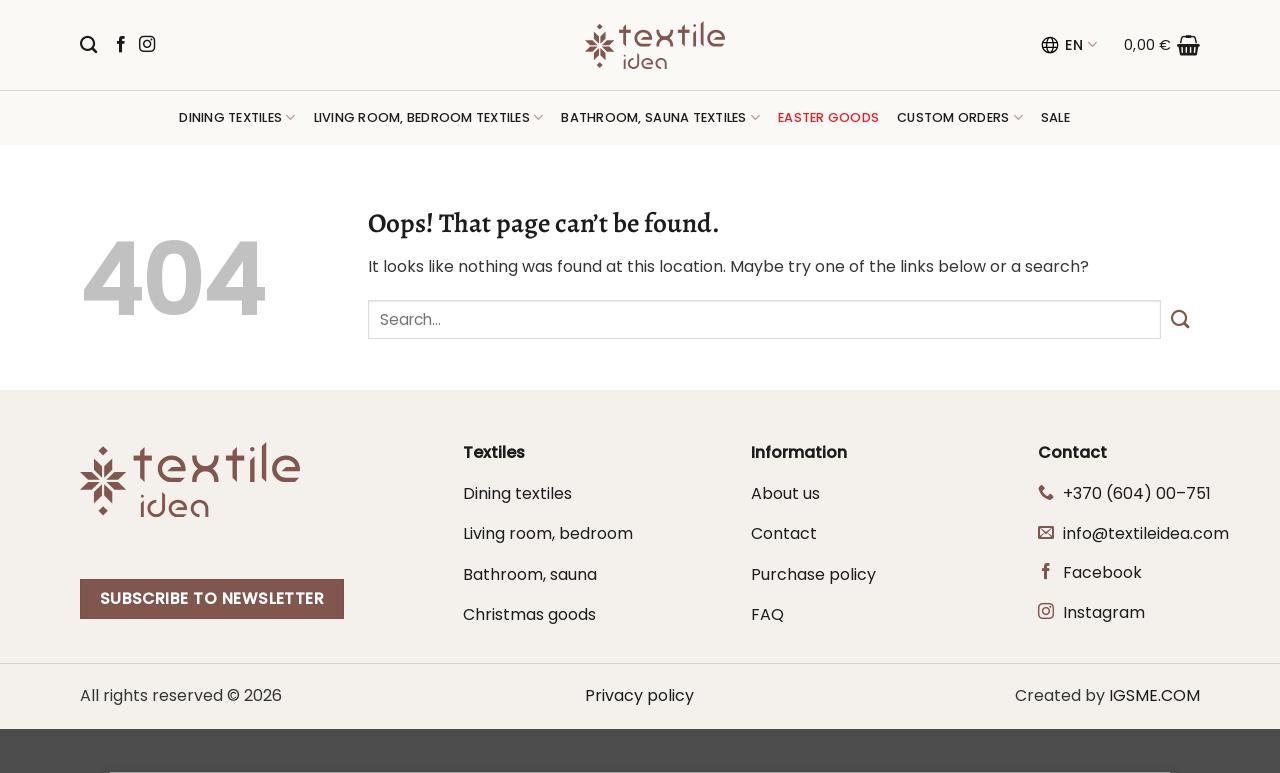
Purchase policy (813, 574)
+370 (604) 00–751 (1137, 493)
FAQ (767, 614)
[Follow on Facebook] (121, 45)
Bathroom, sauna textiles (660, 117)
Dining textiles (237, 117)
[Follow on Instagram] (147, 45)
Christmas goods (529, 614)
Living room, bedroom (548, 533)
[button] (1162, 45)
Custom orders (960, 117)
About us (785, 493)
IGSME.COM (1154, 695)
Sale (1055, 117)
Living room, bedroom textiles (429, 117)
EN (1068, 45)
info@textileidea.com (1146, 533)
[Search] (88, 45)
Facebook (1102, 572)
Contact (784, 533)
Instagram (1104, 612)
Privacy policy (639, 695)
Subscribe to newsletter (212, 598)
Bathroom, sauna (530, 574)
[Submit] (1180, 319)
